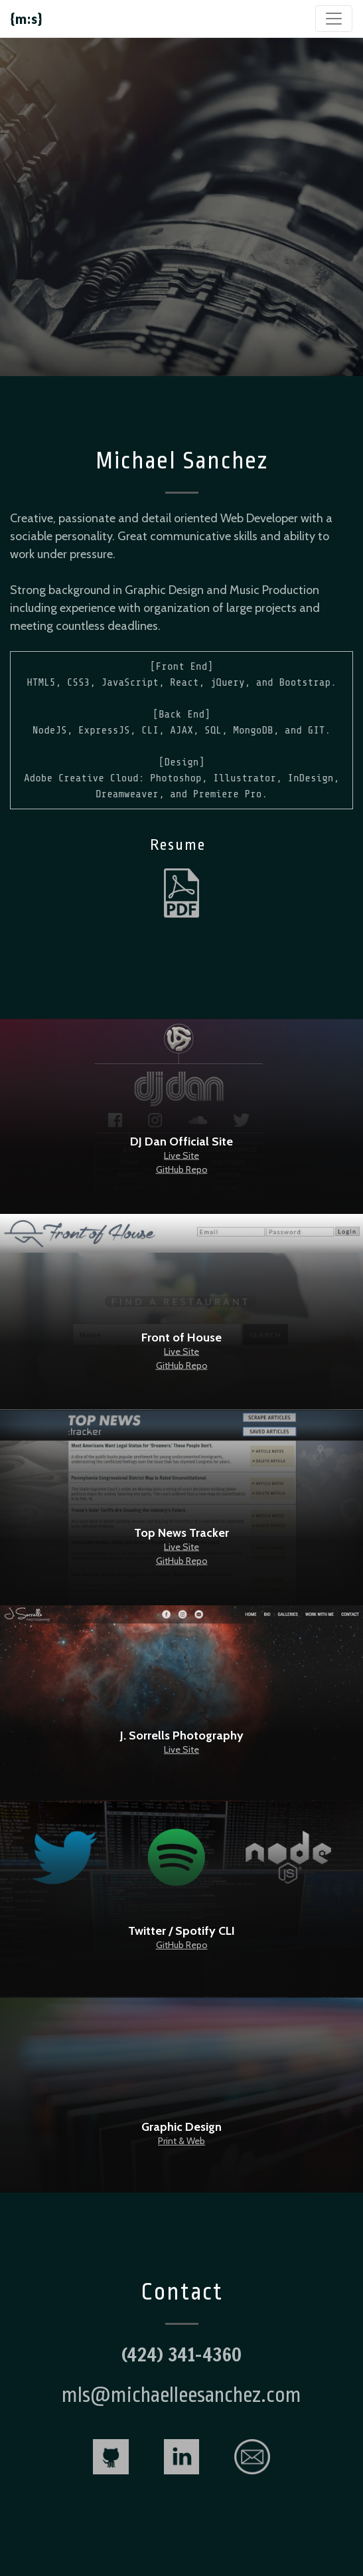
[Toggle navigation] (333, 18)
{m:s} (26, 19)
